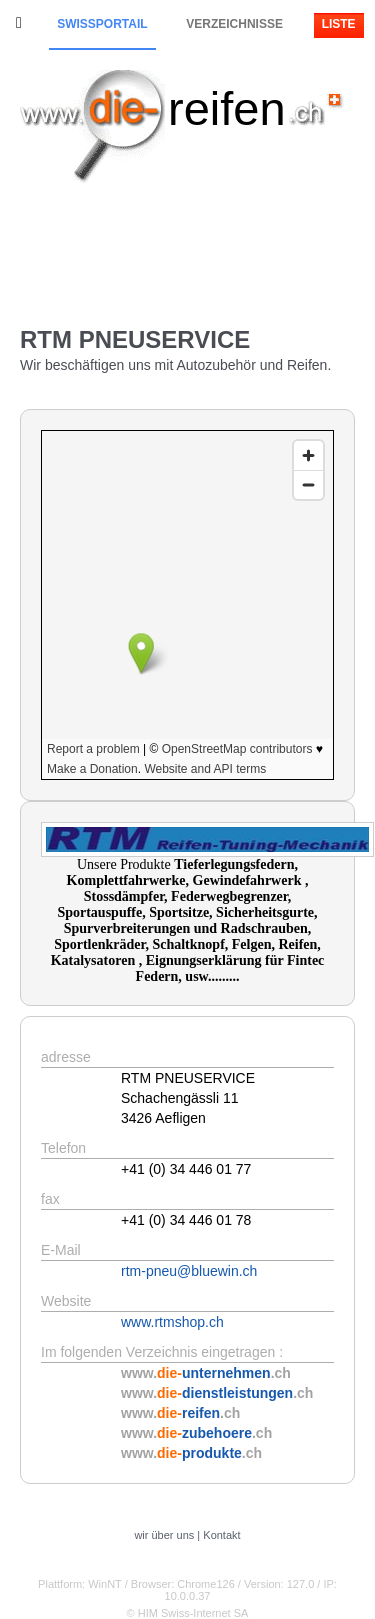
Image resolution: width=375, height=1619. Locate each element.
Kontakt (221, 1535)
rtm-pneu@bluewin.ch (189, 1271)
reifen (227, 108)
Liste (339, 24)
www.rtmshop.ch (172, 1322)
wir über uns (164, 1535)
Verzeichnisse (234, 24)
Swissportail (102, 24)
